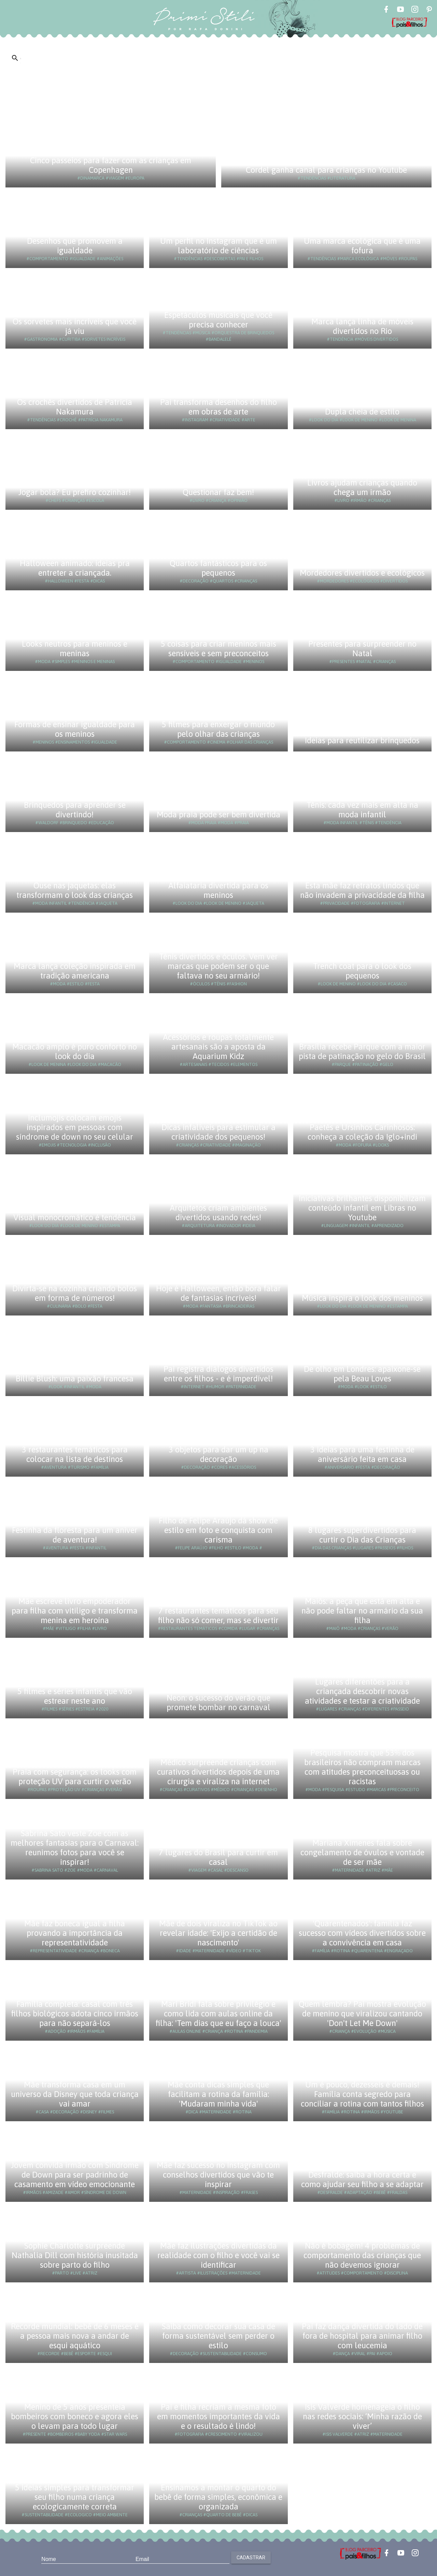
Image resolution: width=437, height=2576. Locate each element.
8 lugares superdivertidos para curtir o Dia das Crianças (362, 1534)
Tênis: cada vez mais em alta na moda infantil (362, 809)
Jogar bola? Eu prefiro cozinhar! (74, 492)
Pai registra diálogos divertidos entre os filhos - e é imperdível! (218, 1373)
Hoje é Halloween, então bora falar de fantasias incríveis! (218, 1293)
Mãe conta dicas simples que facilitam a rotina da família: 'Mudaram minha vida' (218, 2094)
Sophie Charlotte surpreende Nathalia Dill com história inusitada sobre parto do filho (75, 2255)
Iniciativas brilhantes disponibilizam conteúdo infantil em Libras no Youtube (362, 1208)
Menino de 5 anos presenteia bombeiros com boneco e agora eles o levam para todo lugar (74, 2416)
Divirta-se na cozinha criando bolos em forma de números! (74, 1293)
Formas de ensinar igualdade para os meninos (74, 729)
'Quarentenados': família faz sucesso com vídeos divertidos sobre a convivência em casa (362, 1933)
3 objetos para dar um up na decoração (218, 1454)
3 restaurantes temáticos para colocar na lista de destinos (75, 1454)
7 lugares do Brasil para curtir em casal (218, 1857)
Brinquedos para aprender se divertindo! (75, 809)
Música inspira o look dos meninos (362, 1298)
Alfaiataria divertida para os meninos (218, 890)
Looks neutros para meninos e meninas (74, 648)
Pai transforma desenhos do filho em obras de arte (218, 406)
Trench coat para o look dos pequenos (362, 970)
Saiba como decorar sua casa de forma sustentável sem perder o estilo (218, 2336)
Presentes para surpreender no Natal (362, 648)
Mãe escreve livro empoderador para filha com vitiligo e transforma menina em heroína (75, 1610)
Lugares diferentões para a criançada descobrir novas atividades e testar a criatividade (362, 1691)
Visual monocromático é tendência (74, 1217)
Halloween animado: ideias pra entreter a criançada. (75, 568)
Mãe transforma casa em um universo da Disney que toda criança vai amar (75, 2094)
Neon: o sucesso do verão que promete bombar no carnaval (218, 1702)
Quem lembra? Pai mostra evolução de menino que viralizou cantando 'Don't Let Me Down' (362, 2013)
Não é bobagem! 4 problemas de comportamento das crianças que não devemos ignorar (362, 2255)
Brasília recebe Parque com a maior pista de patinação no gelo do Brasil (362, 1051)
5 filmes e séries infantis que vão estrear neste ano (74, 1696)
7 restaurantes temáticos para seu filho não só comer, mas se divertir (218, 1615)
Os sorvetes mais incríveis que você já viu (75, 326)
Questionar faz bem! (218, 492)
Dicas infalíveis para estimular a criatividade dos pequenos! (218, 1132)
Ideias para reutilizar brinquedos (362, 740)
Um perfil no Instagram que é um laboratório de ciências (218, 245)
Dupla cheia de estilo (362, 411)
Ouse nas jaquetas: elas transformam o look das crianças (74, 890)
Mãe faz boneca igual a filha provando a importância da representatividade (74, 1933)
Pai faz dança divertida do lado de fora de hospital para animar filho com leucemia (362, 2336)
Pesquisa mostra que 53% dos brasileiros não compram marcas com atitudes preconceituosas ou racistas (362, 1767)
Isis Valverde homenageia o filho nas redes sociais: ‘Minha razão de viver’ (362, 2416)
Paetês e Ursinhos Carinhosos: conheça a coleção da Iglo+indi (362, 1132)
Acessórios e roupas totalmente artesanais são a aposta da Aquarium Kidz (218, 1046)
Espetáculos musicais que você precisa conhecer (218, 319)
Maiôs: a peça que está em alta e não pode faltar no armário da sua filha (362, 1610)
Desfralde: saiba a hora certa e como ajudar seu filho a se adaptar (362, 2179)
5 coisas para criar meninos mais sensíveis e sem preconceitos (218, 648)
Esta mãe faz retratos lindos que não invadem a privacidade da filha (362, 890)
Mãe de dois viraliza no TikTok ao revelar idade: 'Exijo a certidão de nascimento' (218, 1933)
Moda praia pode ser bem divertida (218, 814)
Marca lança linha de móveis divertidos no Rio (362, 326)
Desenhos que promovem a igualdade (75, 245)
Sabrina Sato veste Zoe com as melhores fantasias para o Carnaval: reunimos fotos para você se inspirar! (75, 1848)
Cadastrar (251, 2557)
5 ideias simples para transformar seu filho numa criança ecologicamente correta (74, 2497)
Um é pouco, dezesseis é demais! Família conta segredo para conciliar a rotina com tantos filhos (362, 2094)
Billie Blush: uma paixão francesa (74, 1378)
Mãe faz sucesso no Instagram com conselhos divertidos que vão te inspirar (218, 2174)
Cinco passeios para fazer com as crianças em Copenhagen (110, 165)
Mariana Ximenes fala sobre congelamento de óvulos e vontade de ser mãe (362, 1852)
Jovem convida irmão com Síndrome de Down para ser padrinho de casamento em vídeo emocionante (75, 2174)
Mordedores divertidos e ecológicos (362, 572)
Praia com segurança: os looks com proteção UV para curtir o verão (75, 1776)
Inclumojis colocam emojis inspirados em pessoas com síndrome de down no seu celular (74, 1127)
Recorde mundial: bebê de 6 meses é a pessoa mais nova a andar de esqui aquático (75, 2336)
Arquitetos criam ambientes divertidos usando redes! (218, 1212)
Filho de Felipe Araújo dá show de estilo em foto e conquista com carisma (218, 1530)
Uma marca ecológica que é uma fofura (362, 245)
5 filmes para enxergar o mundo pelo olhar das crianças (218, 729)
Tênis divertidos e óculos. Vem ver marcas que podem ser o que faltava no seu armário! (218, 966)
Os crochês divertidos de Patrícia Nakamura (74, 406)
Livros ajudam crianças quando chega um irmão (362, 487)
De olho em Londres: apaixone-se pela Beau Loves (362, 1373)
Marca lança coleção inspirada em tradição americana (75, 970)
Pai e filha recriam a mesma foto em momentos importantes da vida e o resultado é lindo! (218, 2416)
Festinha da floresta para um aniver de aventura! (75, 1534)
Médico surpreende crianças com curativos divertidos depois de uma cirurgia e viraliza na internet (218, 1772)
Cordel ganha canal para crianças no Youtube (326, 169)
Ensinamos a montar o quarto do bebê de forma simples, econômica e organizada (218, 2497)
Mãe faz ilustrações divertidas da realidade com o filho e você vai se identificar (218, 2255)
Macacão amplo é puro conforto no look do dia (74, 1051)
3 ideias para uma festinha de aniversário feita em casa (362, 1454)
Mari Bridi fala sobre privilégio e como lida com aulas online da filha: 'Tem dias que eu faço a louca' (218, 2013)
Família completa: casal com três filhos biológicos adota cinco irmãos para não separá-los (74, 2013)
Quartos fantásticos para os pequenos (218, 568)
